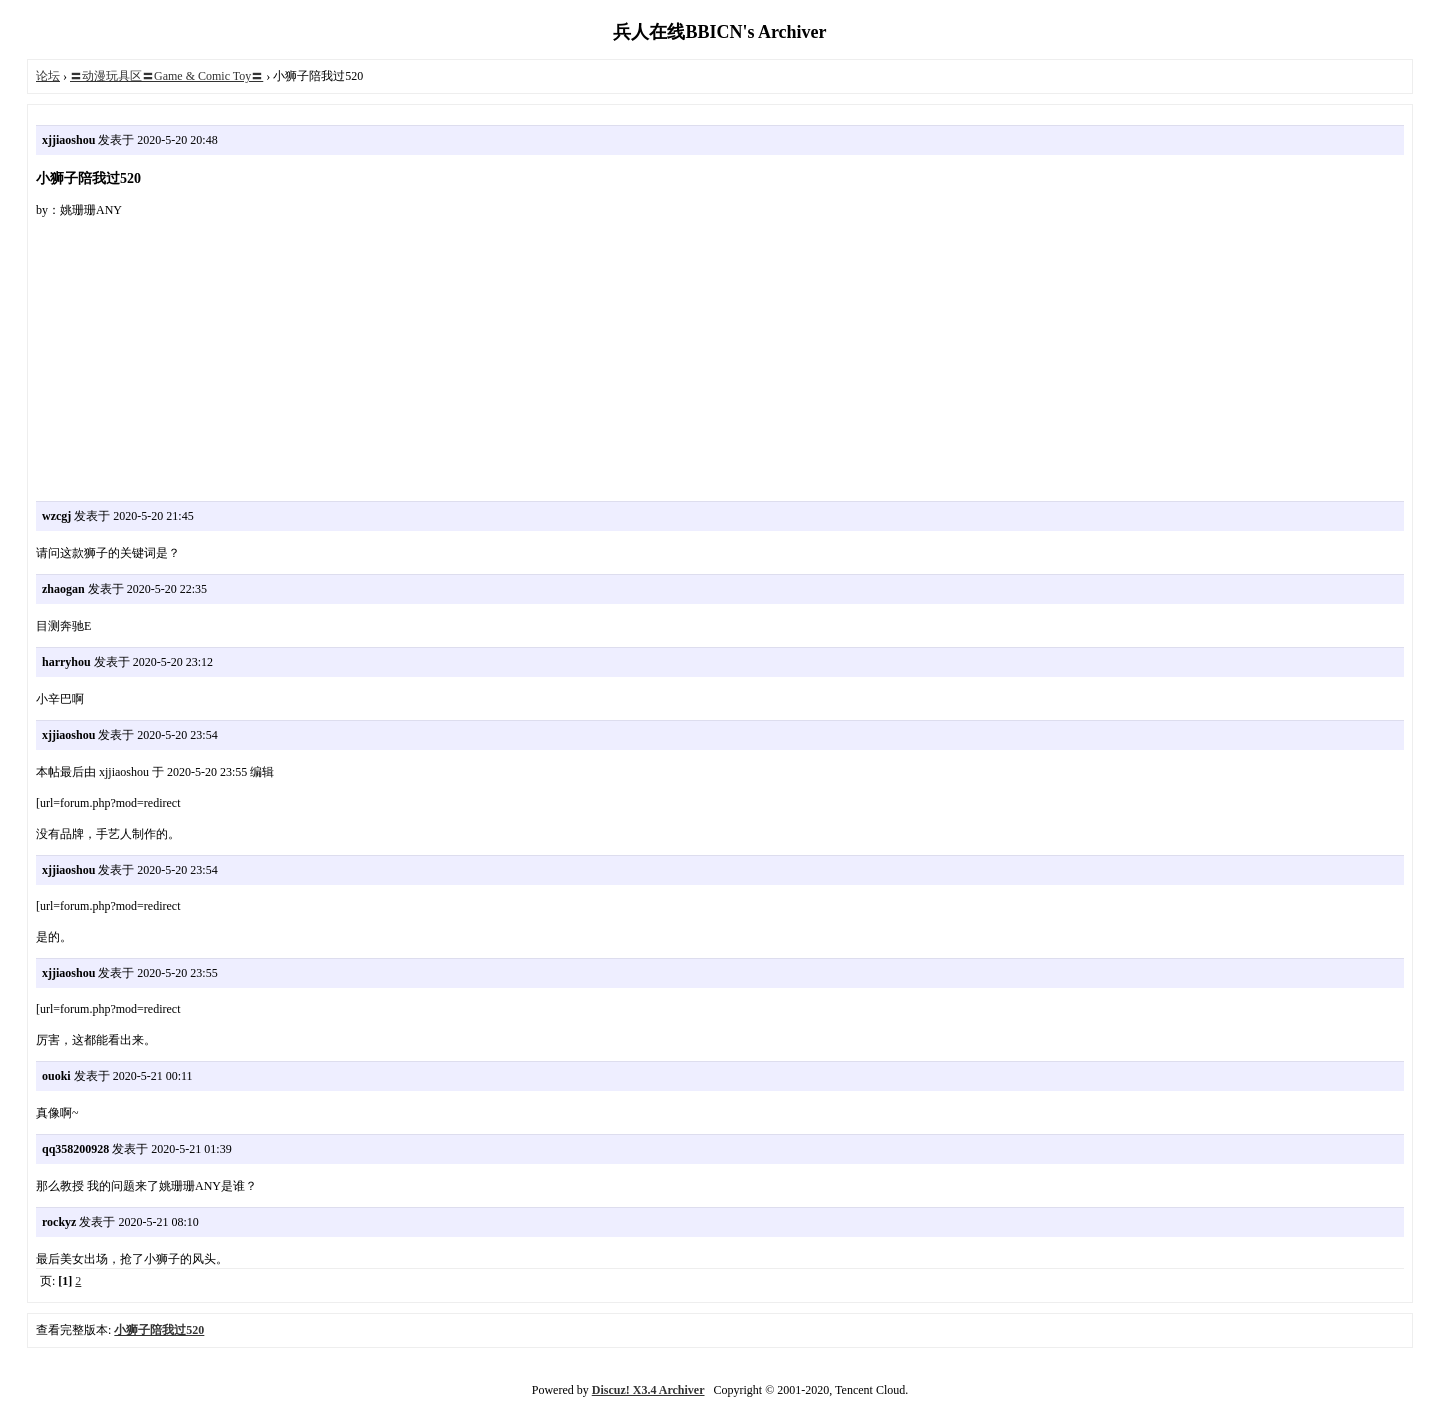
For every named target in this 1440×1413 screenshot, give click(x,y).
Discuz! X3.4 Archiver (648, 1390)
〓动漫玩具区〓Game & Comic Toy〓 (166, 76)
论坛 (48, 76)
